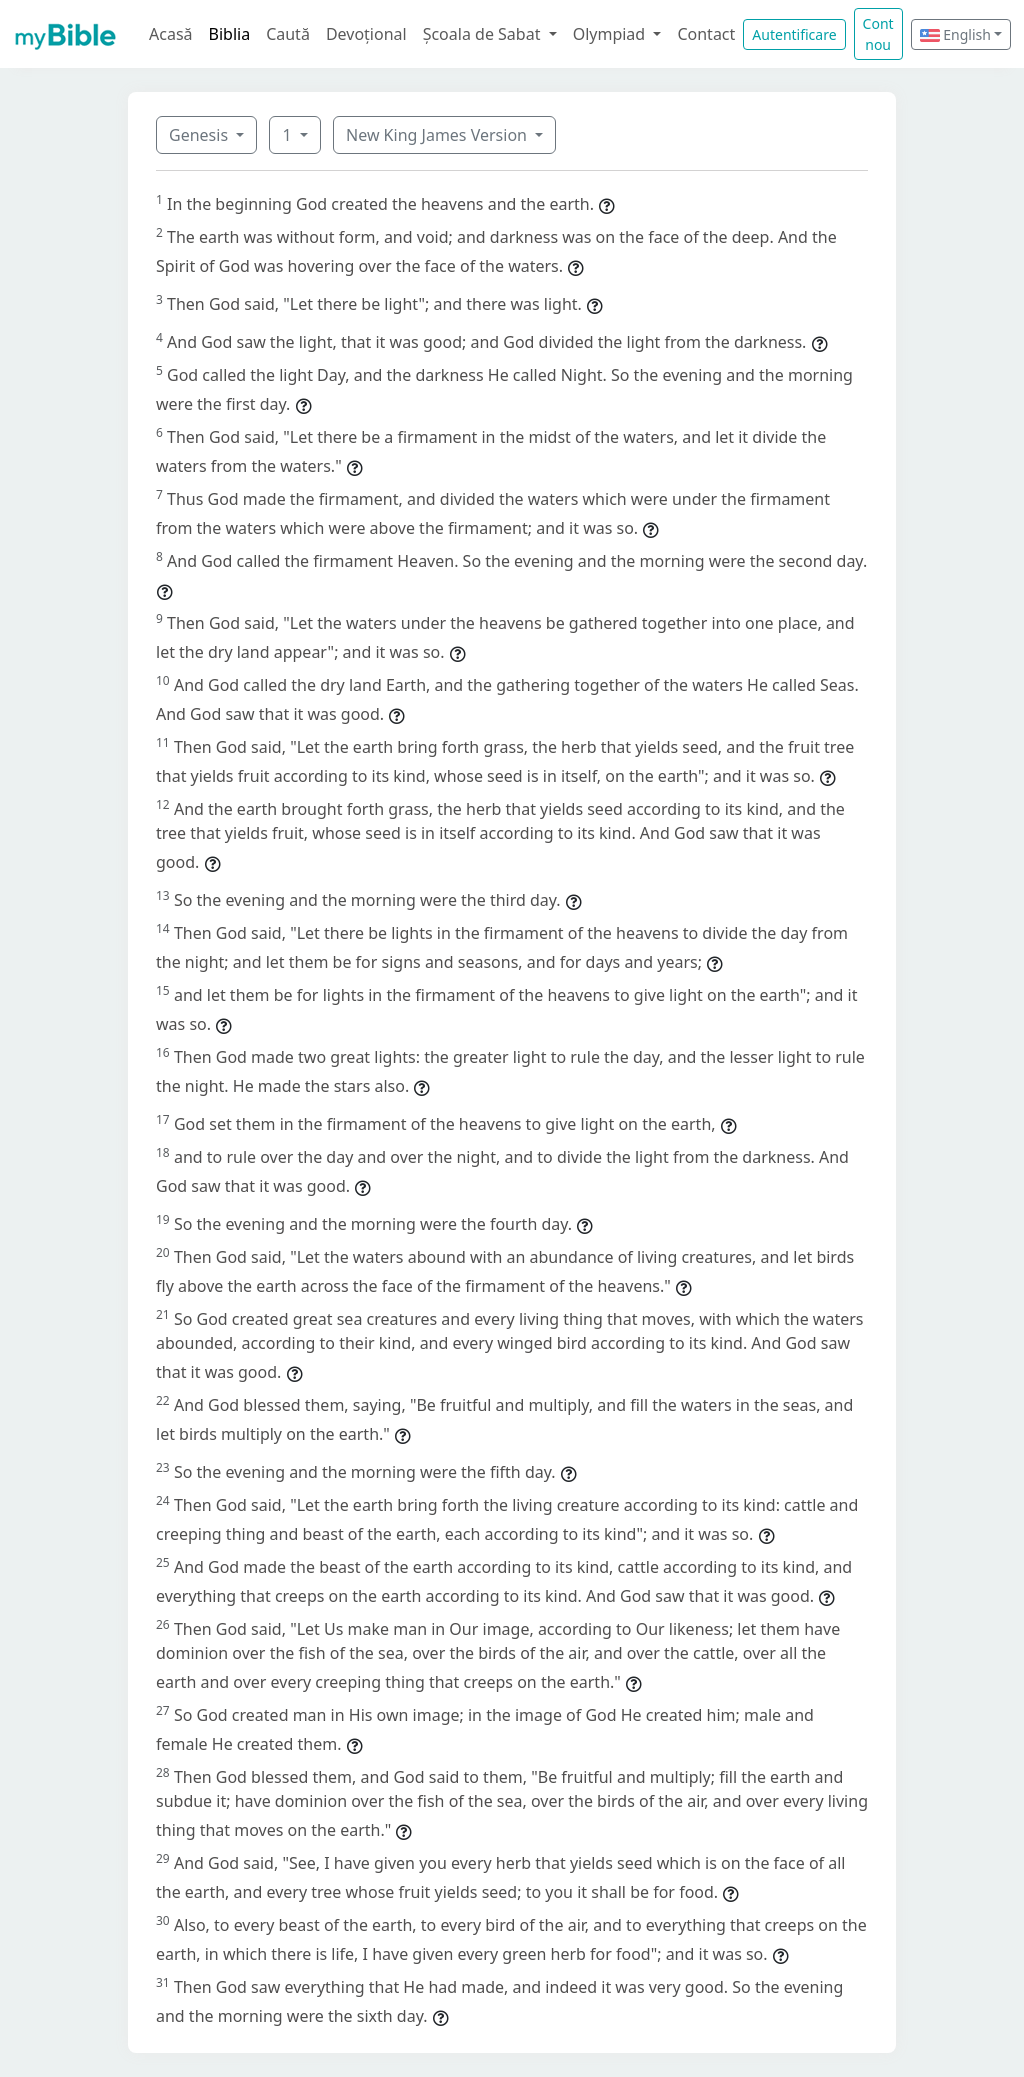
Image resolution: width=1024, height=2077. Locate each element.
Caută (288, 34)
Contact (706, 34)
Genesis (200, 135)
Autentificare (794, 34)
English (955, 34)
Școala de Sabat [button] (484, 34)
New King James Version (438, 135)
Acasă (171, 34)
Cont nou (878, 34)
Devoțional (366, 34)
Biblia (230, 34)
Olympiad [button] (611, 34)
